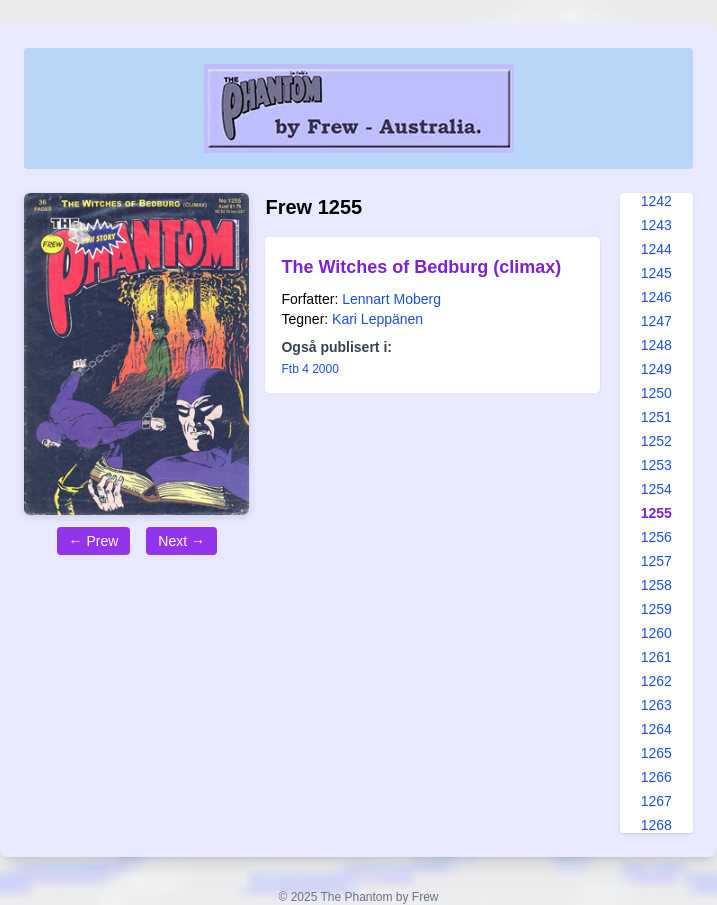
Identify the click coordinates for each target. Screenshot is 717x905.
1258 (656, 585)
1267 (656, 801)
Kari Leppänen (377, 319)
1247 (656, 321)
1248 (656, 345)
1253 (656, 465)
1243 (656, 225)
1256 (656, 537)
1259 (656, 609)
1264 (656, 729)
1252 (656, 441)
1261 (656, 657)
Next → (181, 541)
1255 (656, 513)
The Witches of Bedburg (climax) (421, 267)
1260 (656, 633)
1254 (656, 489)
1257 (656, 561)
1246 (656, 297)
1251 (656, 417)
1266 (656, 777)
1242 (656, 201)
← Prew (94, 541)
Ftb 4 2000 (309, 369)
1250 (656, 393)
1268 (656, 825)
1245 (656, 273)
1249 (656, 369)
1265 (656, 753)
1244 (656, 249)
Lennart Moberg (391, 299)
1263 (656, 705)
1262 (656, 681)
